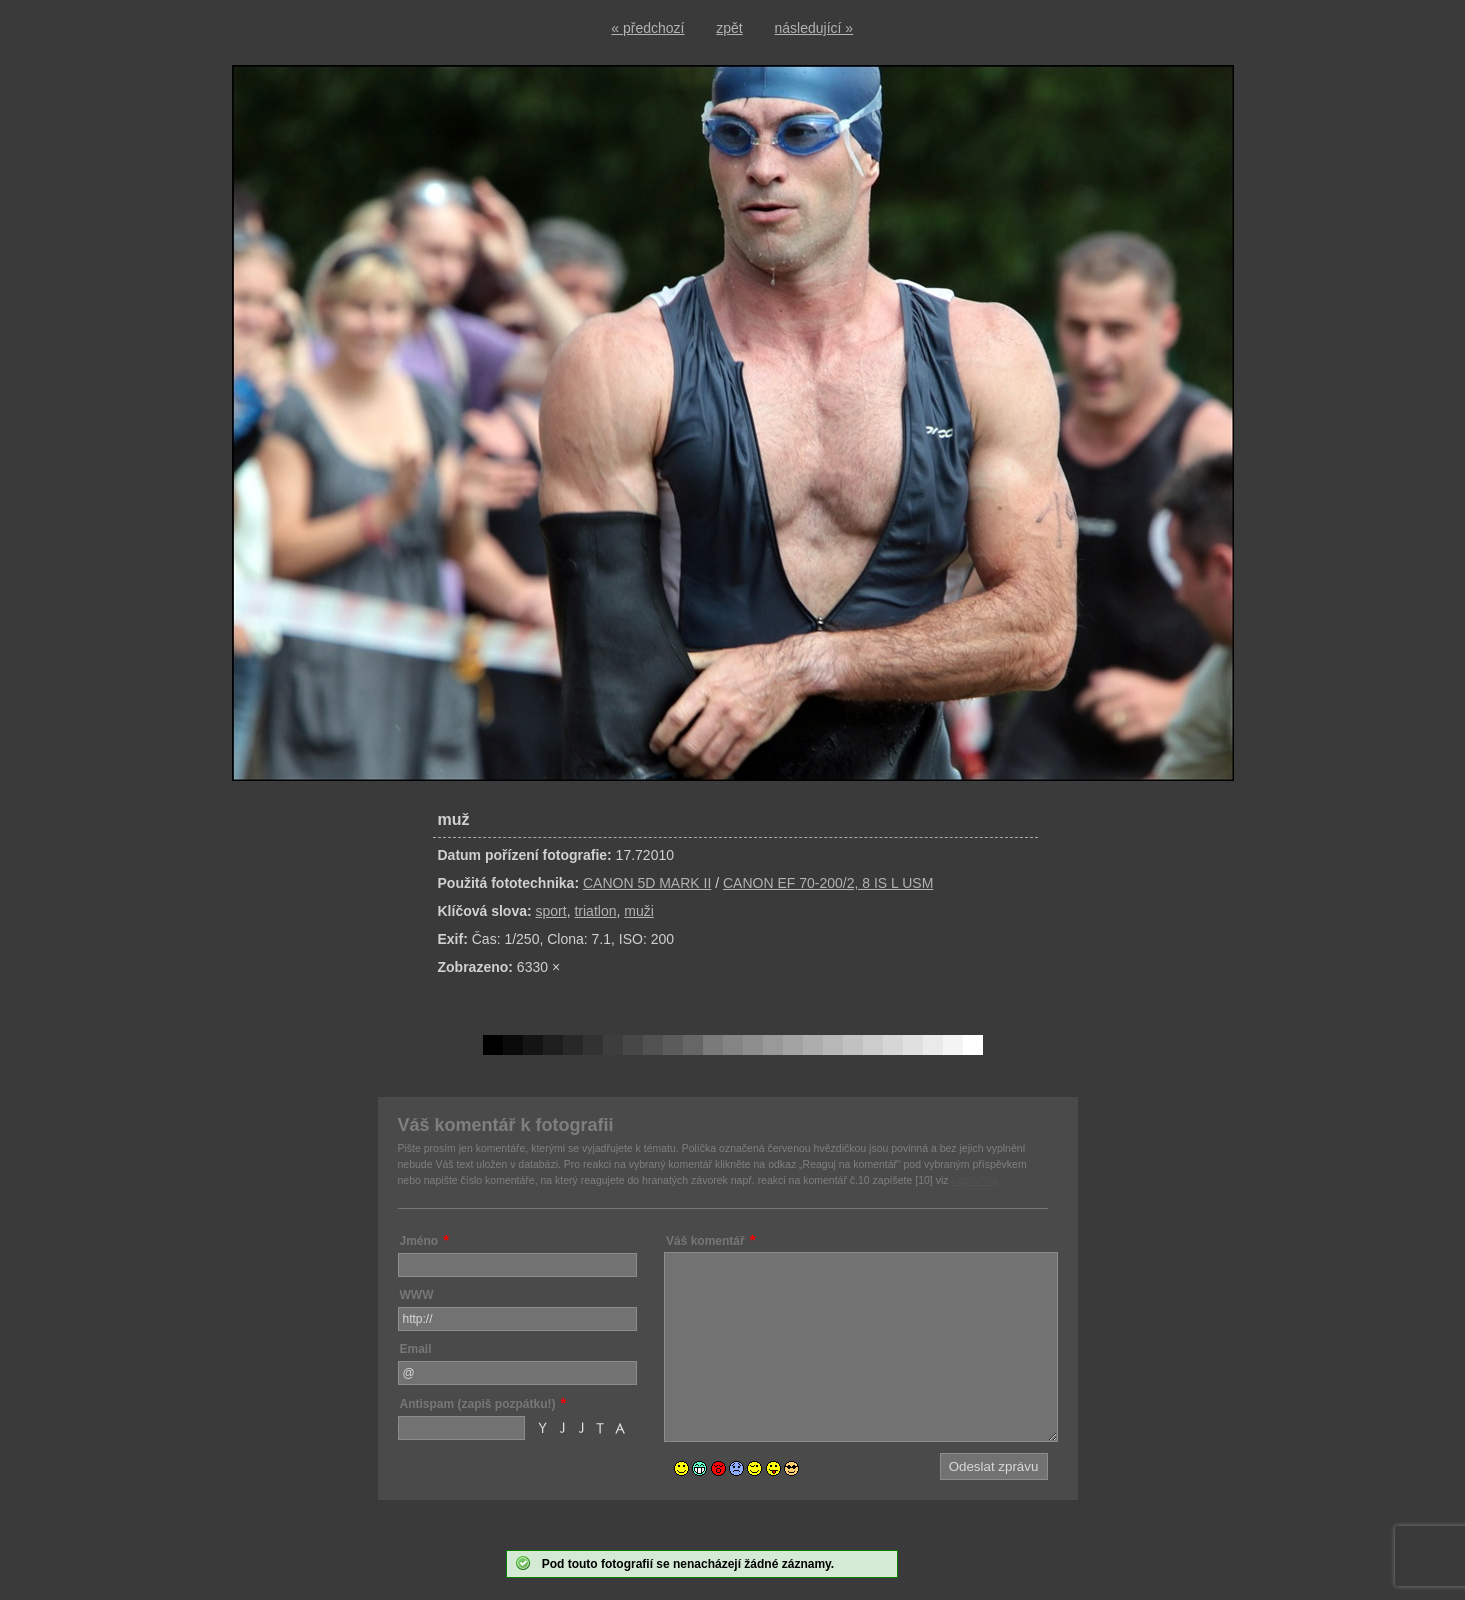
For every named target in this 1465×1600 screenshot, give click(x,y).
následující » (814, 28)
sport (551, 911)
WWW (417, 1295)
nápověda (974, 1180)
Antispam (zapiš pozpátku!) (478, 1404)
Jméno (419, 1241)
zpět (729, 28)
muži (639, 911)
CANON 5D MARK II (647, 883)
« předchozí (647, 28)
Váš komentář (705, 1241)
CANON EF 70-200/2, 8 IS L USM (828, 883)
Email (416, 1349)
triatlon (595, 911)
